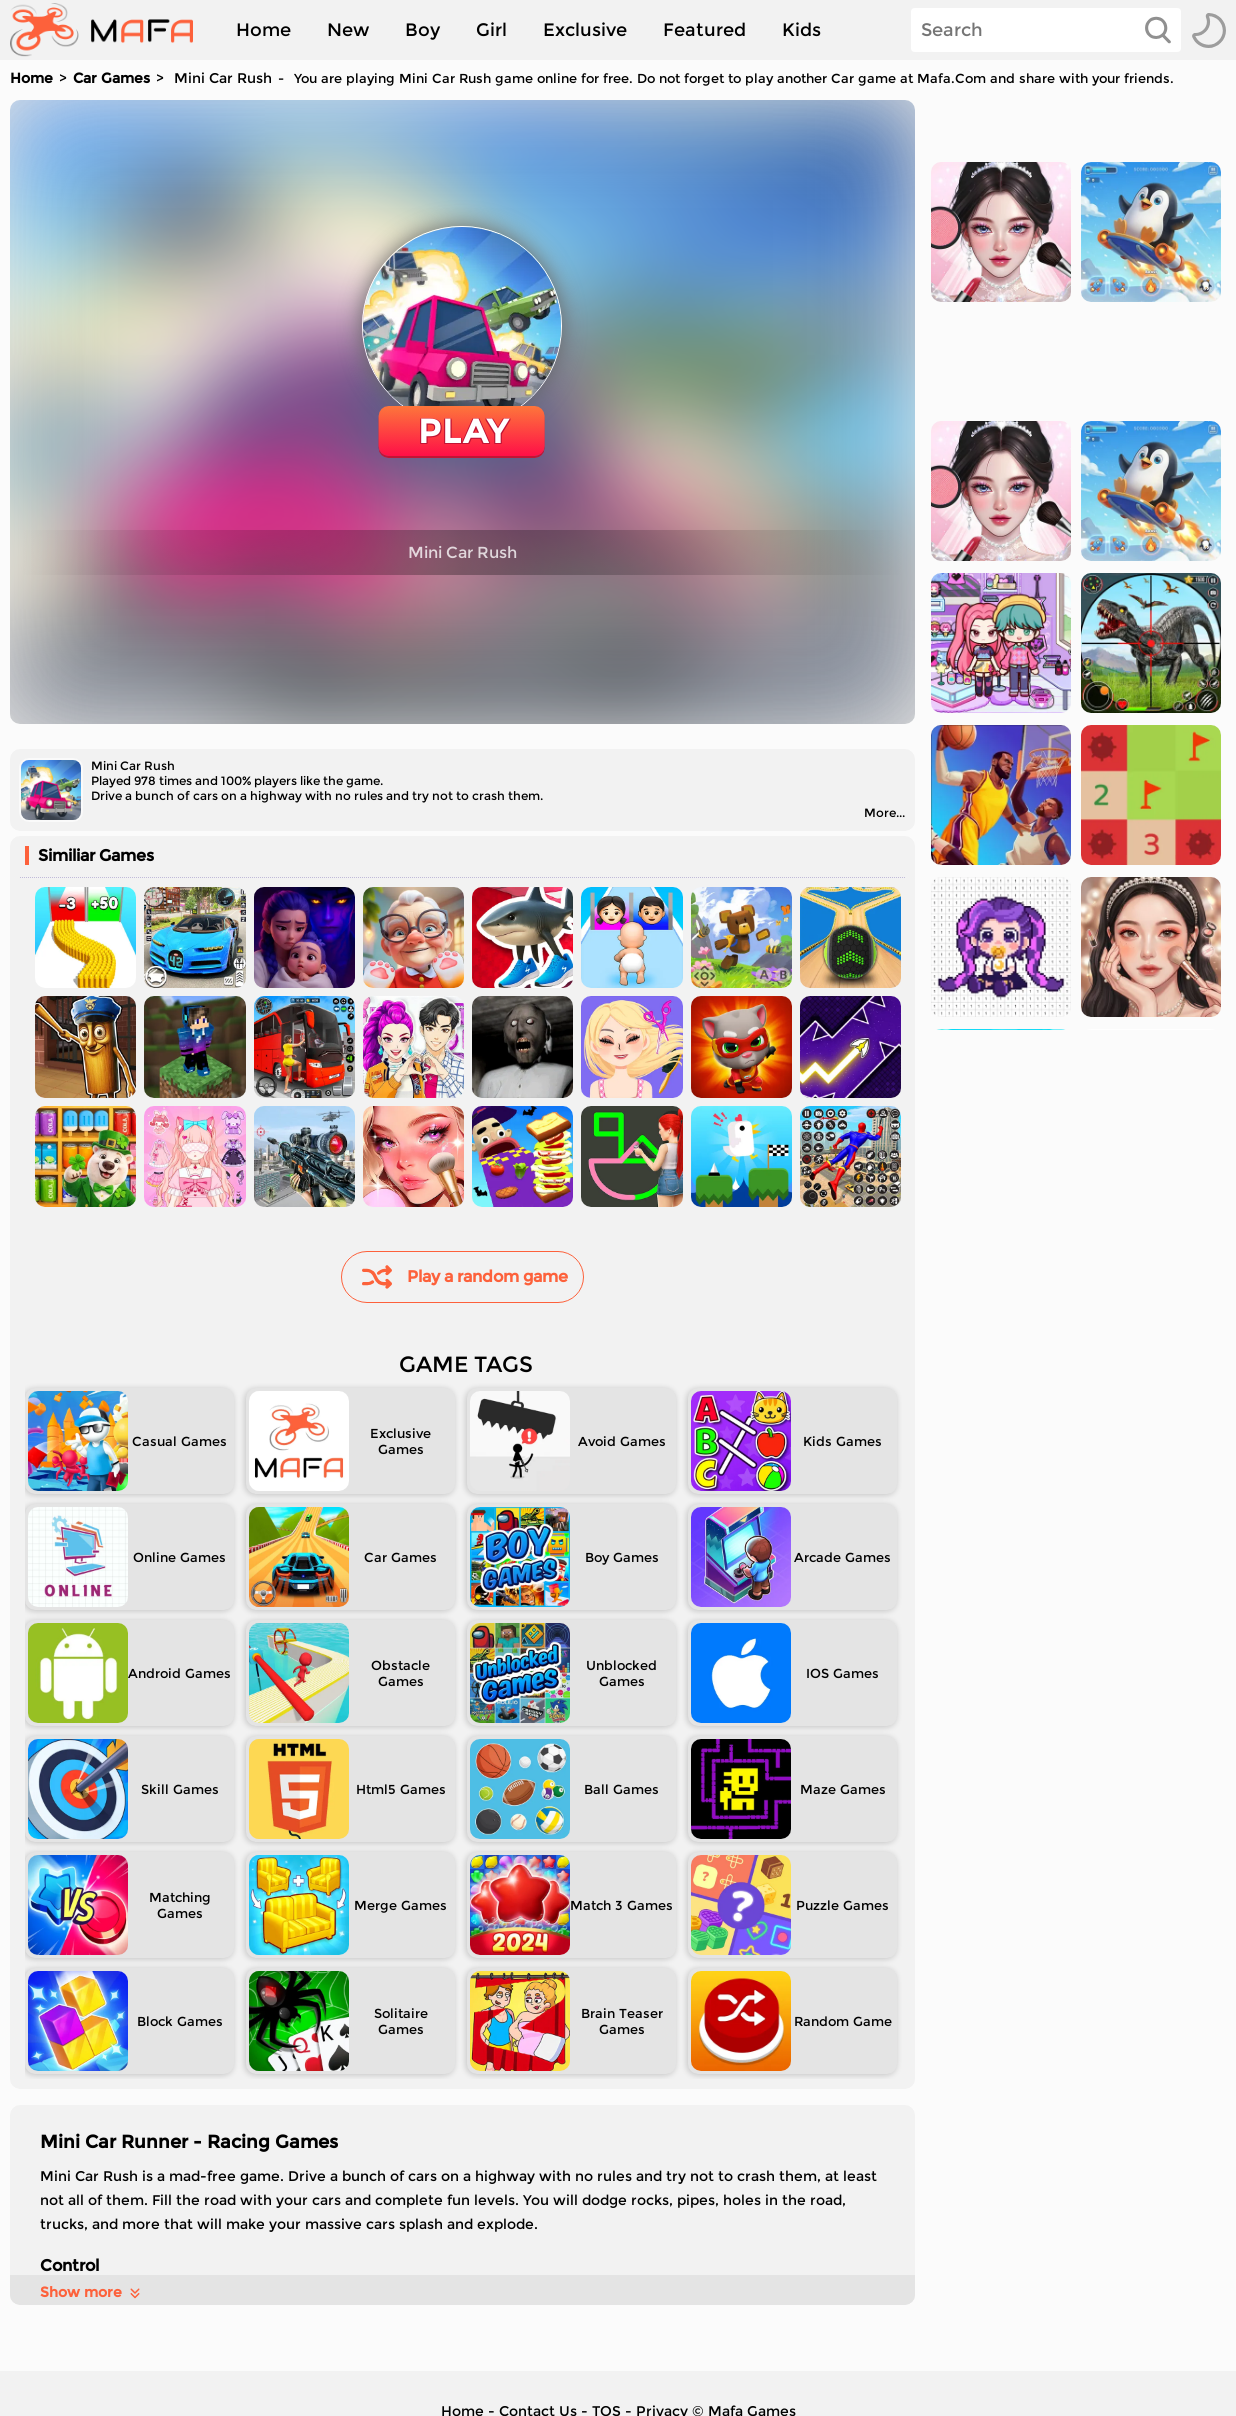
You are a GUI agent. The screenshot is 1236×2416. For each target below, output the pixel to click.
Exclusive (585, 30)
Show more (91, 2292)
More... (884, 812)
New (348, 30)
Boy (422, 30)
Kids (801, 30)
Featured (704, 30)
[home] (111, 30)
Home (263, 30)
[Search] (1046, 30)
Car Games (111, 78)
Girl (491, 30)
